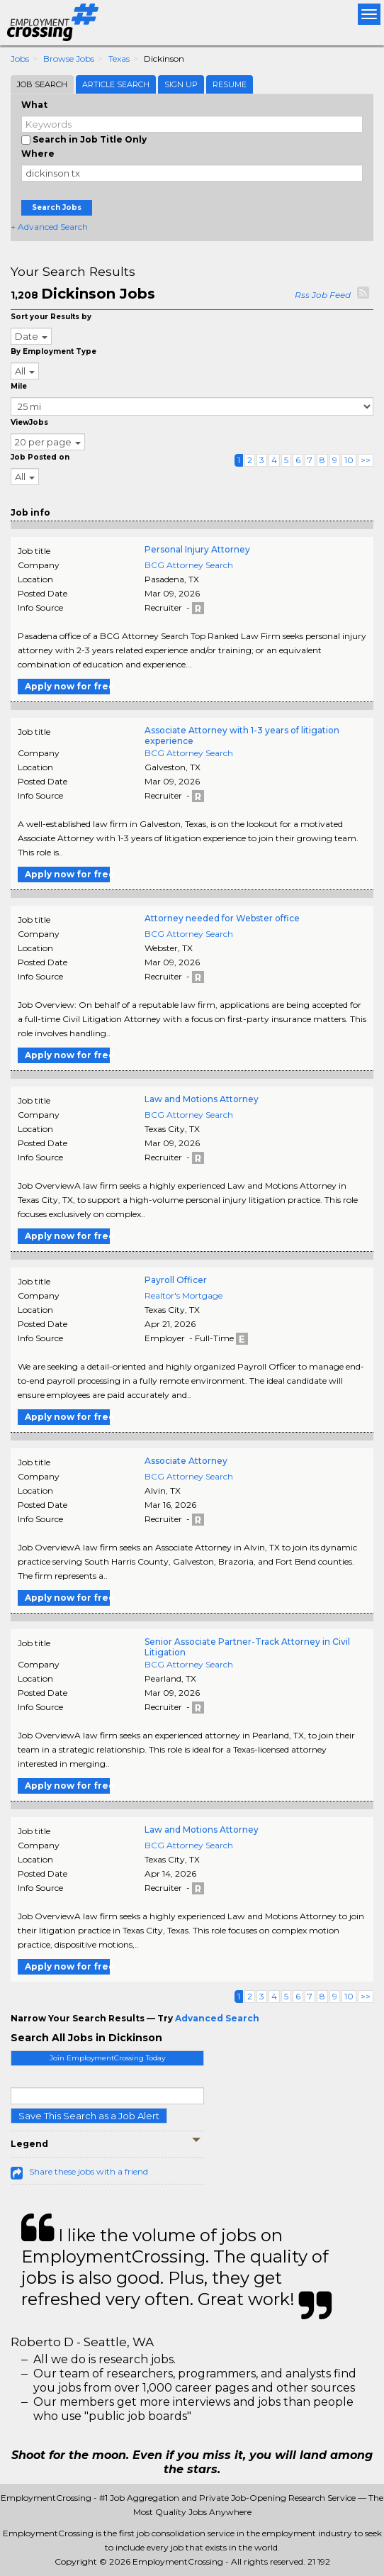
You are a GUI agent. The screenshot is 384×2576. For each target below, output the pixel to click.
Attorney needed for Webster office (222, 918)
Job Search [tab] (42, 84)
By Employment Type (53, 351)
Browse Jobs (68, 58)
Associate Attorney (186, 1460)
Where (38, 153)
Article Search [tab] (115, 84)
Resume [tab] (230, 84)
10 (349, 460)
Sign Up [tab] (181, 84)
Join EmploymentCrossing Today (107, 2058)
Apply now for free (67, 686)
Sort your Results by (51, 316)
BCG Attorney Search (189, 565)
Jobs (20, 58)
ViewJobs (29, 422)
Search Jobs (56, 207)
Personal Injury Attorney (197, 549)
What (34, 104)
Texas (119, 58)
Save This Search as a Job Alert (88, 2115)
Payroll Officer (176, 1280)
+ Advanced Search (49, 226)
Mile (19, 386)
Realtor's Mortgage (183, 1295)
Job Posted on (40, 457)
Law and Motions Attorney (202, 1099)
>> (366, 460)
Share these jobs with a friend (88, 2171)
